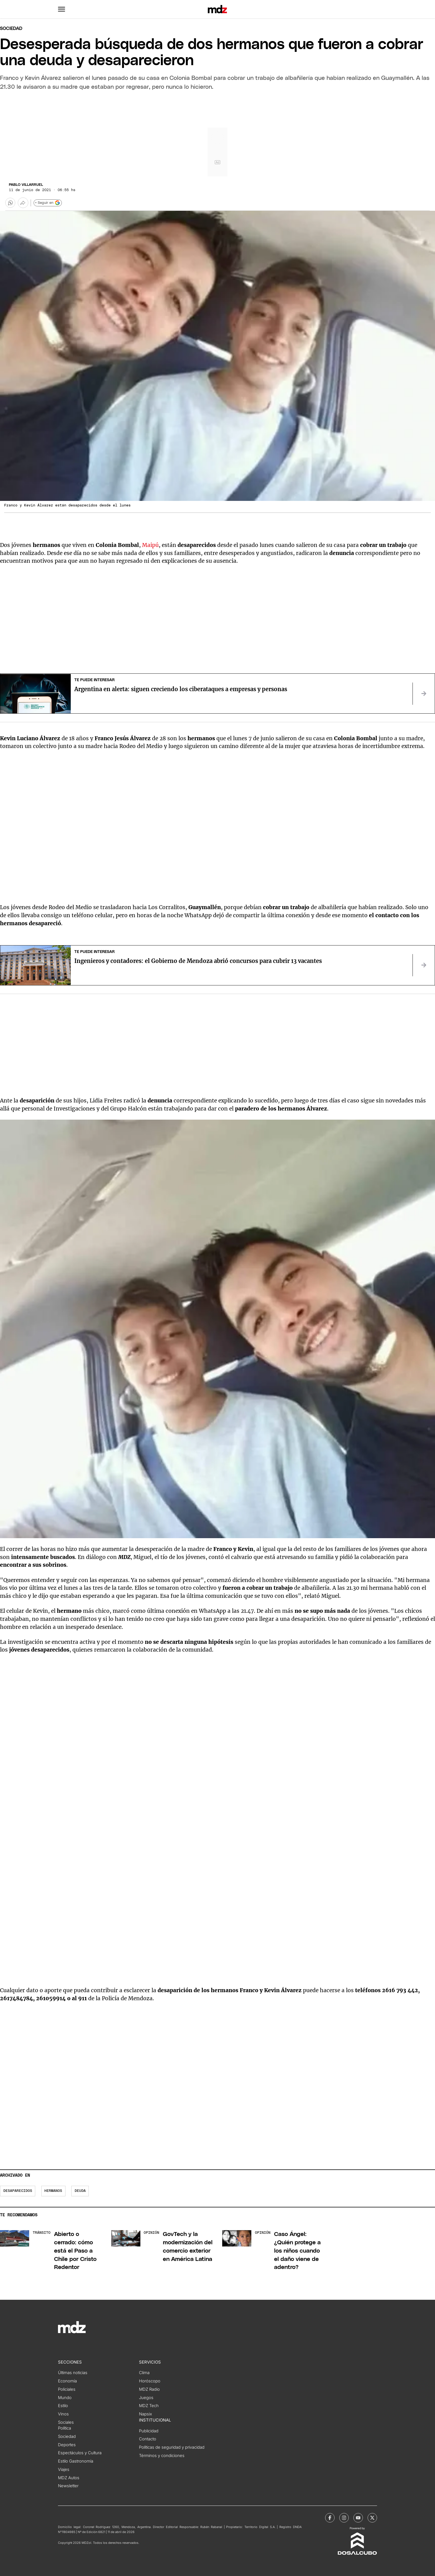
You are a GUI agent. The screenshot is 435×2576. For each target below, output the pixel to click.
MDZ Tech (149, 2405)
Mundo (65, 2397)
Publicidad (148, 2430)
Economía (67, 2381)
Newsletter (68, 2485)
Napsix (145, 2414)
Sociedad (11, 28)
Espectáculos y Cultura (80, 2452)
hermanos (53, 2191)
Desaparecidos (17, 2191)
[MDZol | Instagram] (344, 2517)
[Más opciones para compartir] (23, 202)
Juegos (146, 2397)
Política (64, 2428)
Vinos (63, 2414)
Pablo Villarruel (26, 185)
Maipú (150, 545)
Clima (144, 2372)
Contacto (147, 2438)
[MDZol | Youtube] (358, 2517)
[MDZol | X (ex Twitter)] (372, 2517)
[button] (61, 9)
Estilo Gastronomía (75, 2461)
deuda (80, 2191)
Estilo (63, 2405)
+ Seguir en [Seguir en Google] (47, 203)
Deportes (67, 2444)
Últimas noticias (72, 2372)
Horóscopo (149, 2381)
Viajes (63, 2469)
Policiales (66, 2389)
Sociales (66, 2422)
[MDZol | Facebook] (329, 2517)
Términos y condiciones (161, 2455)
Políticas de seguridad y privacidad (171, 2447)
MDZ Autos (68, 2477)
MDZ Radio (149, 2389)
